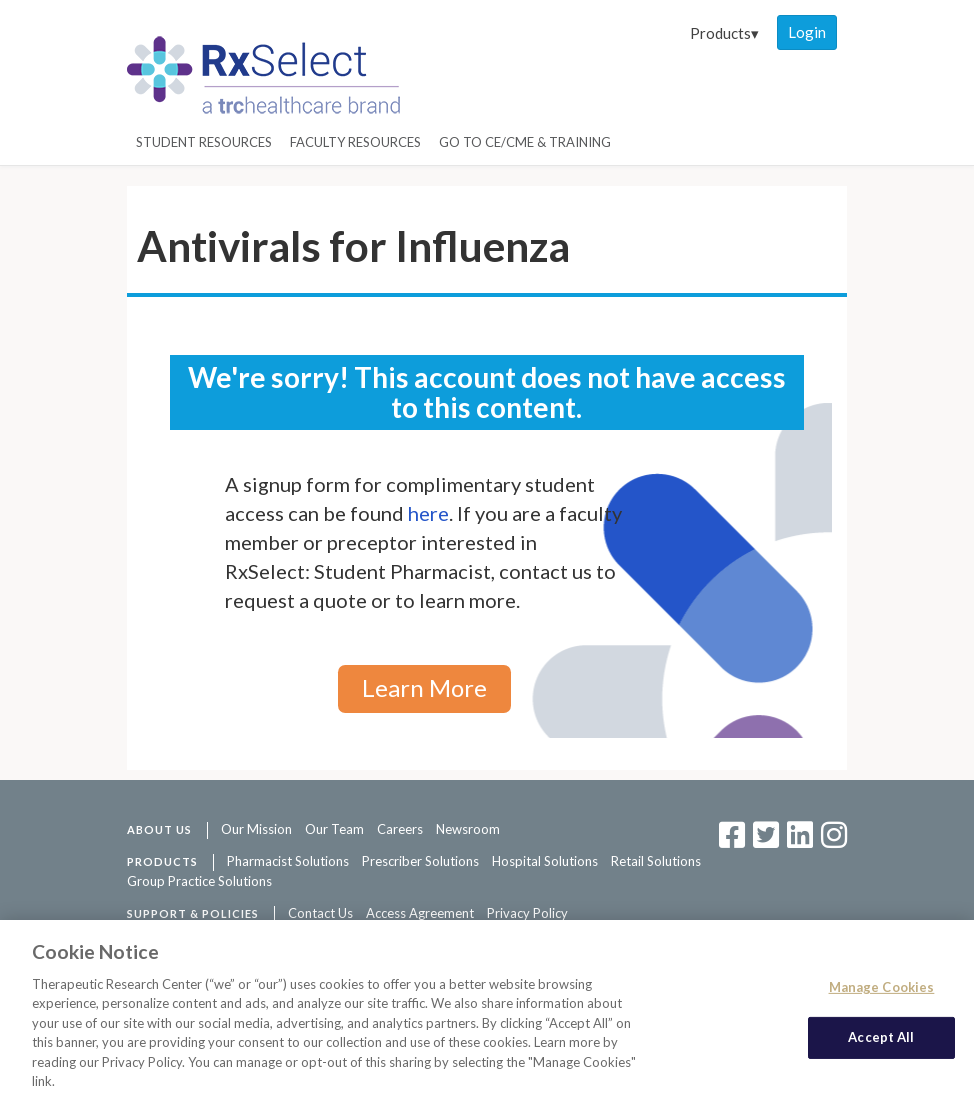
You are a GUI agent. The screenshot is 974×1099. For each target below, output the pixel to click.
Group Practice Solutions (199, 881)
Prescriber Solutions (420, 861)
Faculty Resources (355, 142)
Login (807, 32)
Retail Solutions (656, 861)
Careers (400, 829)
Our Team (334, 829)
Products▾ (724, 33)
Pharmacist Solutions (288, 861)
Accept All (881, 1043)
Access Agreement (420, 913)
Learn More (424, 687)
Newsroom (468, 829)
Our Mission (256, 829)
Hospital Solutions (545, 861)
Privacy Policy (527, 913)
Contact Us (320, 913)
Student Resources (204, 142)
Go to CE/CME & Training (525, 142)
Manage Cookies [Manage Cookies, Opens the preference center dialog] (882, 992)
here (428, 513)
